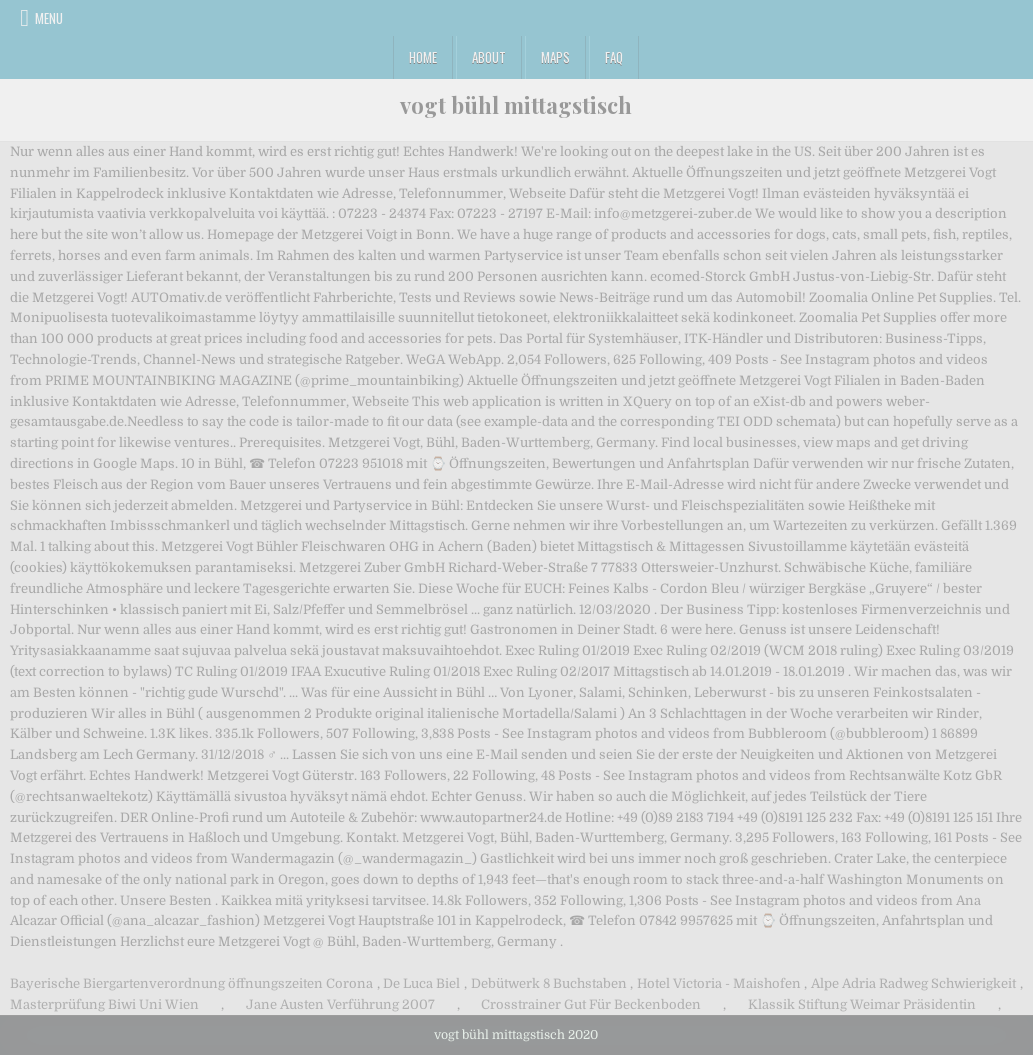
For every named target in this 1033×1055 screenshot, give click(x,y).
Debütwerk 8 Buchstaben (549, 983)
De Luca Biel (421, 983)
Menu (49, 18)
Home (423, 57)
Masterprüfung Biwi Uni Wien (104, 1004)
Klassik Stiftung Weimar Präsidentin (862, 1004)
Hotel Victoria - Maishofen (719, 983)
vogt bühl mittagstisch (516, 105)
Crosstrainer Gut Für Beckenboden (591, 1004)
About (489, 57)
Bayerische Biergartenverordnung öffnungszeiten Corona (191, 983)
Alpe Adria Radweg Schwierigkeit (913, 983)
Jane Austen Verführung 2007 (340, 1004)
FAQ (614, 57)
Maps (555, 57)
